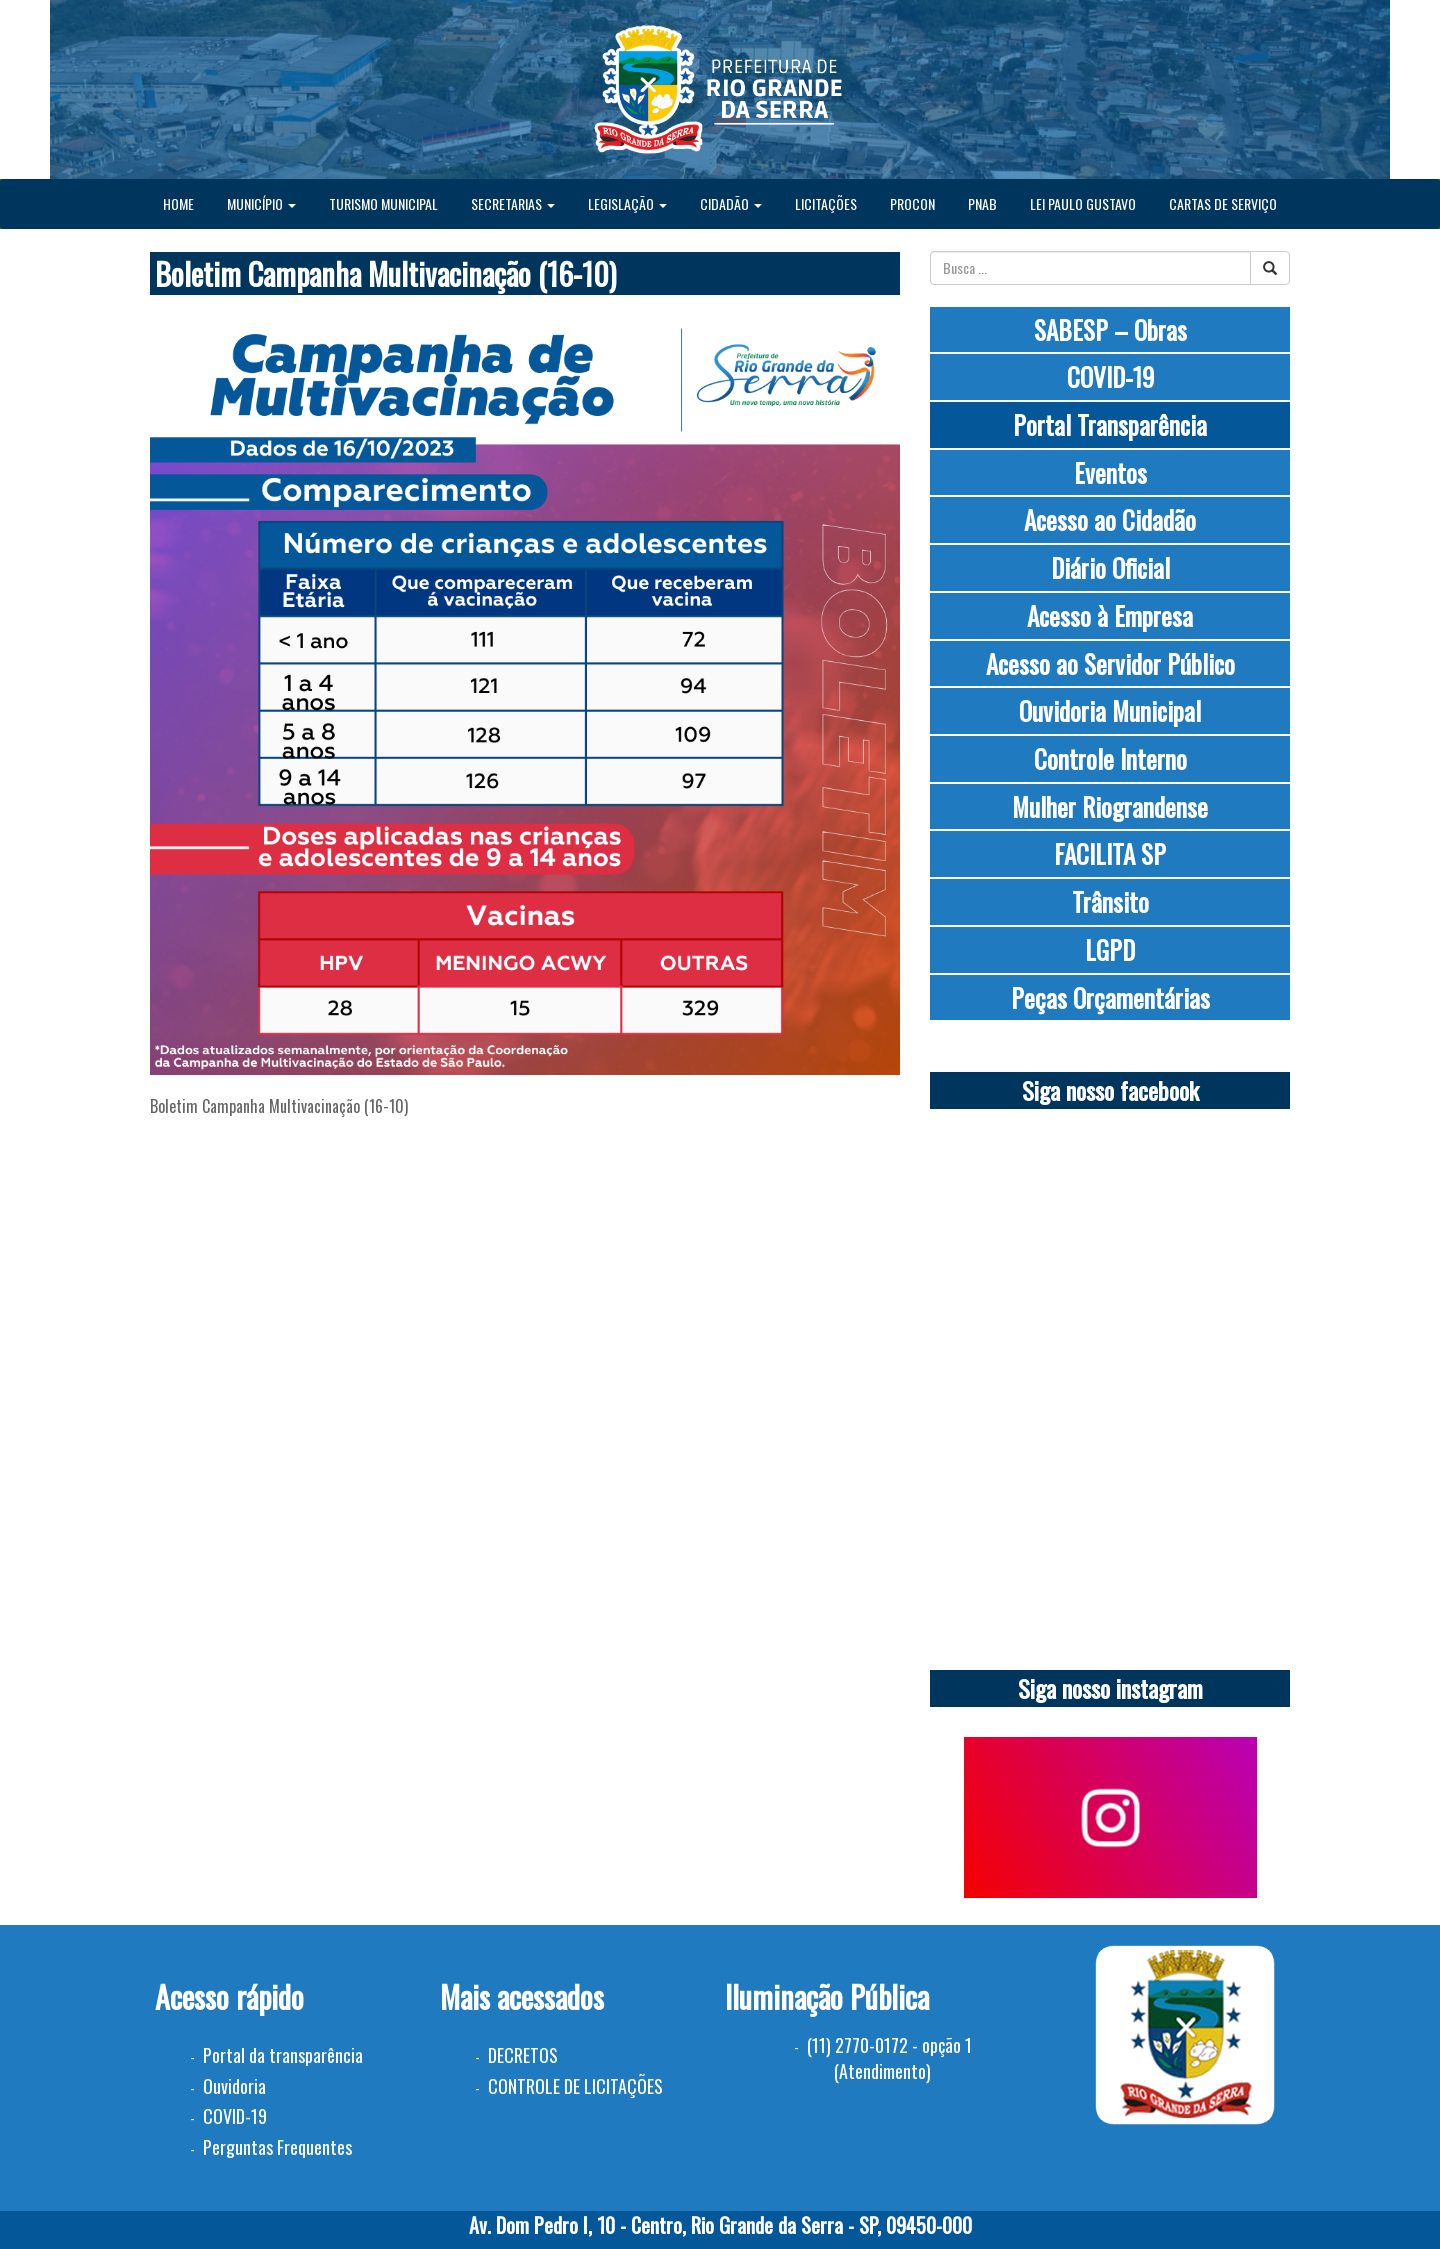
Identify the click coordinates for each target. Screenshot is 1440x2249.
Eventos (1110, 472)
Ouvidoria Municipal (1110, 710)
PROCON (912, 203)
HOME (178, 203)
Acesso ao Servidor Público (1110, 663)
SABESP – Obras (1110, 329)
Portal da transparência (283, 2055)
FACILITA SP (1110, 853)
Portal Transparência (1110, 424)
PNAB (982, 203)
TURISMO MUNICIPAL (383, 203)
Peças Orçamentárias (1110, 997)
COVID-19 (1110, 376)
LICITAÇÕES (826, 203)
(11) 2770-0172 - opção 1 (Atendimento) (889, 2058)
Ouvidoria (234, 2086)
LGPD (1110, 949)
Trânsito (1110, 901)
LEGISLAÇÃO (627, 203)
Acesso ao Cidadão (1110, 519)
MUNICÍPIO (261, 203)
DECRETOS (523, 2055)
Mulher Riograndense (1110, 806)
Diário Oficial (1110, 567)
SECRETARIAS (513, 203)
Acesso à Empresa (1110, 615)
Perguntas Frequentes (277, 2147)
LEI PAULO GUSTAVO (1083, 203)
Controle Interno (1110, 758)
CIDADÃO (731, 203)
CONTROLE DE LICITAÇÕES (575, 2086)
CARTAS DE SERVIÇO (1223, 203)
